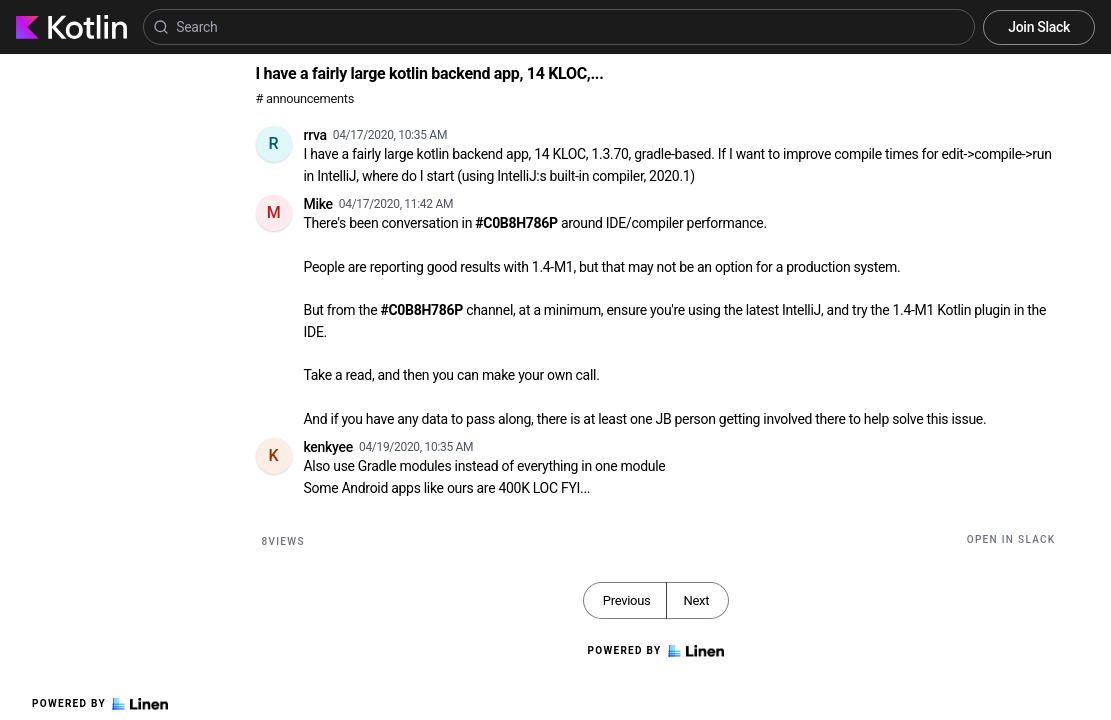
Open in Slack (1011, 539)
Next (696, 600)
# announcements (305, 98)
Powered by (100, 704)
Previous (627, 600)
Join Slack (1039, 27)
